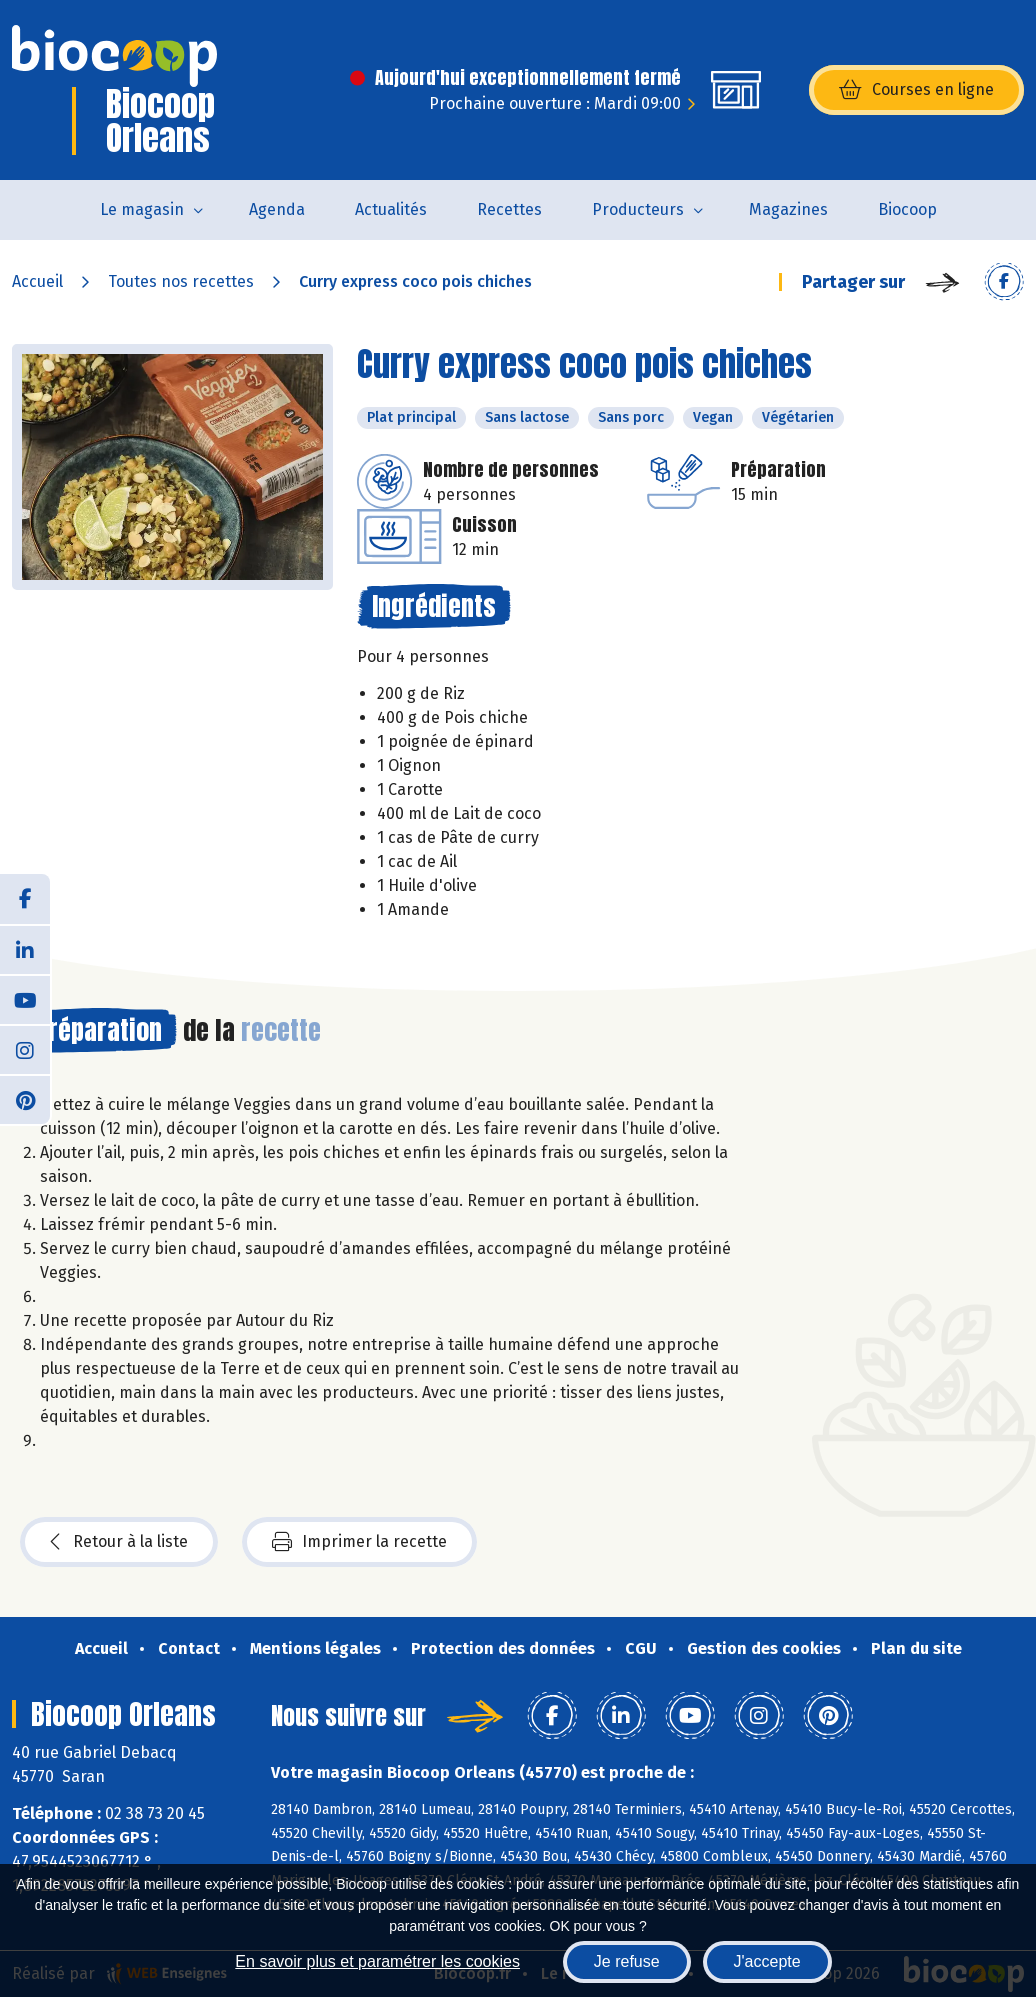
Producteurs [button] (638, 209)
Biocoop (907, 209)
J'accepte (767, 1961)
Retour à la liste (119, 1542)
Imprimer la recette (359, 1542)
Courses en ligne (916, 90)
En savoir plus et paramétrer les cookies (377, 1961)
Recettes (509, 209)
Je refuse (627, 1961)
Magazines (788, 209)
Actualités (391, 209)
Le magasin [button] (142, 209)
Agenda (277, 209)
